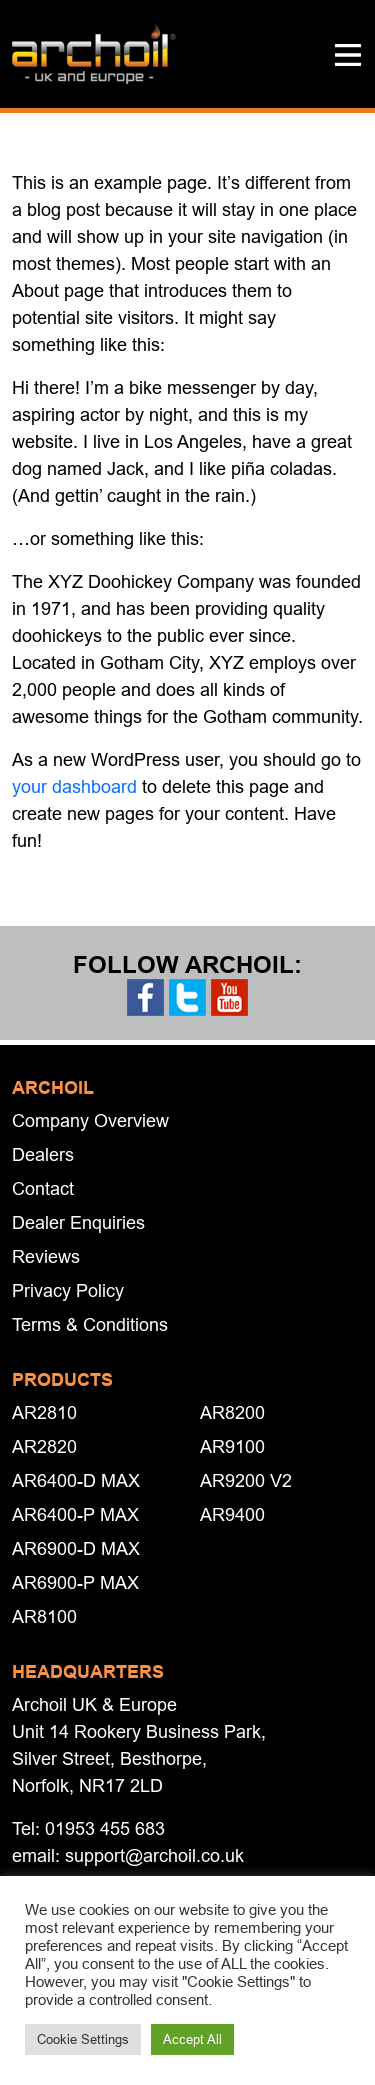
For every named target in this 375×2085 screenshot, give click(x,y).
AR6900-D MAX (76, 1548)
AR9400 (232, 1514)
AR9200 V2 (246, 1480)
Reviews (46, 1256)
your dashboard (74, 786)
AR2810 (44, 1412)
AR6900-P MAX (75, 1582)
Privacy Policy (68, 1290)
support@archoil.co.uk (154, 1855)
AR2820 (44, 1446)
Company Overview (90, 1120)
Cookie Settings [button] (83, 2039)
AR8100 (44, 1616)
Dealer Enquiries (78, 1222)
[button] (348, 54)
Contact (43, 1188)
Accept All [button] (192, 2039)
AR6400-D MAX (76, 1480)
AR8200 (232, 1412)
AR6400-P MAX (75, 1514)
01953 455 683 (105, 1828)
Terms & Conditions (90, 1324)
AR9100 (232, 1446)
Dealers (43, 1154)
